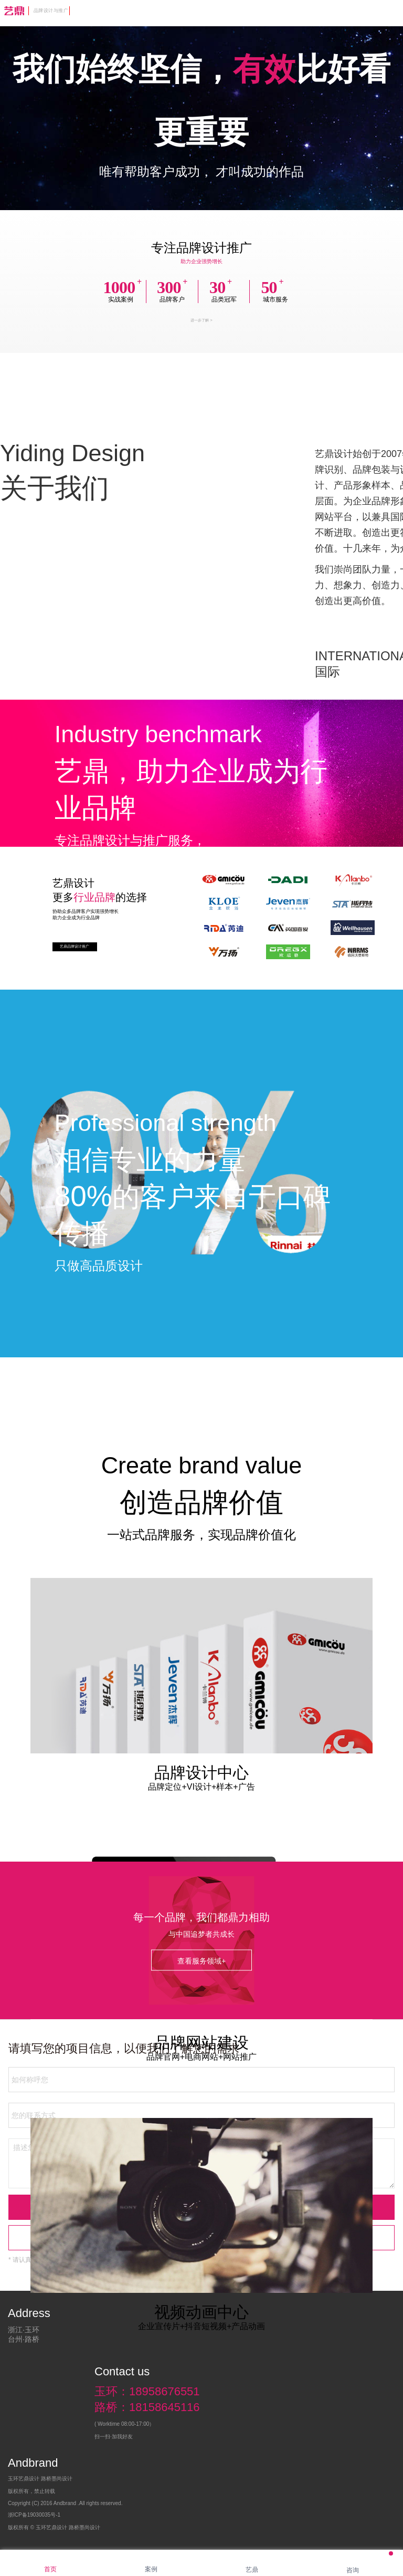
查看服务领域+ (201, 1961)
